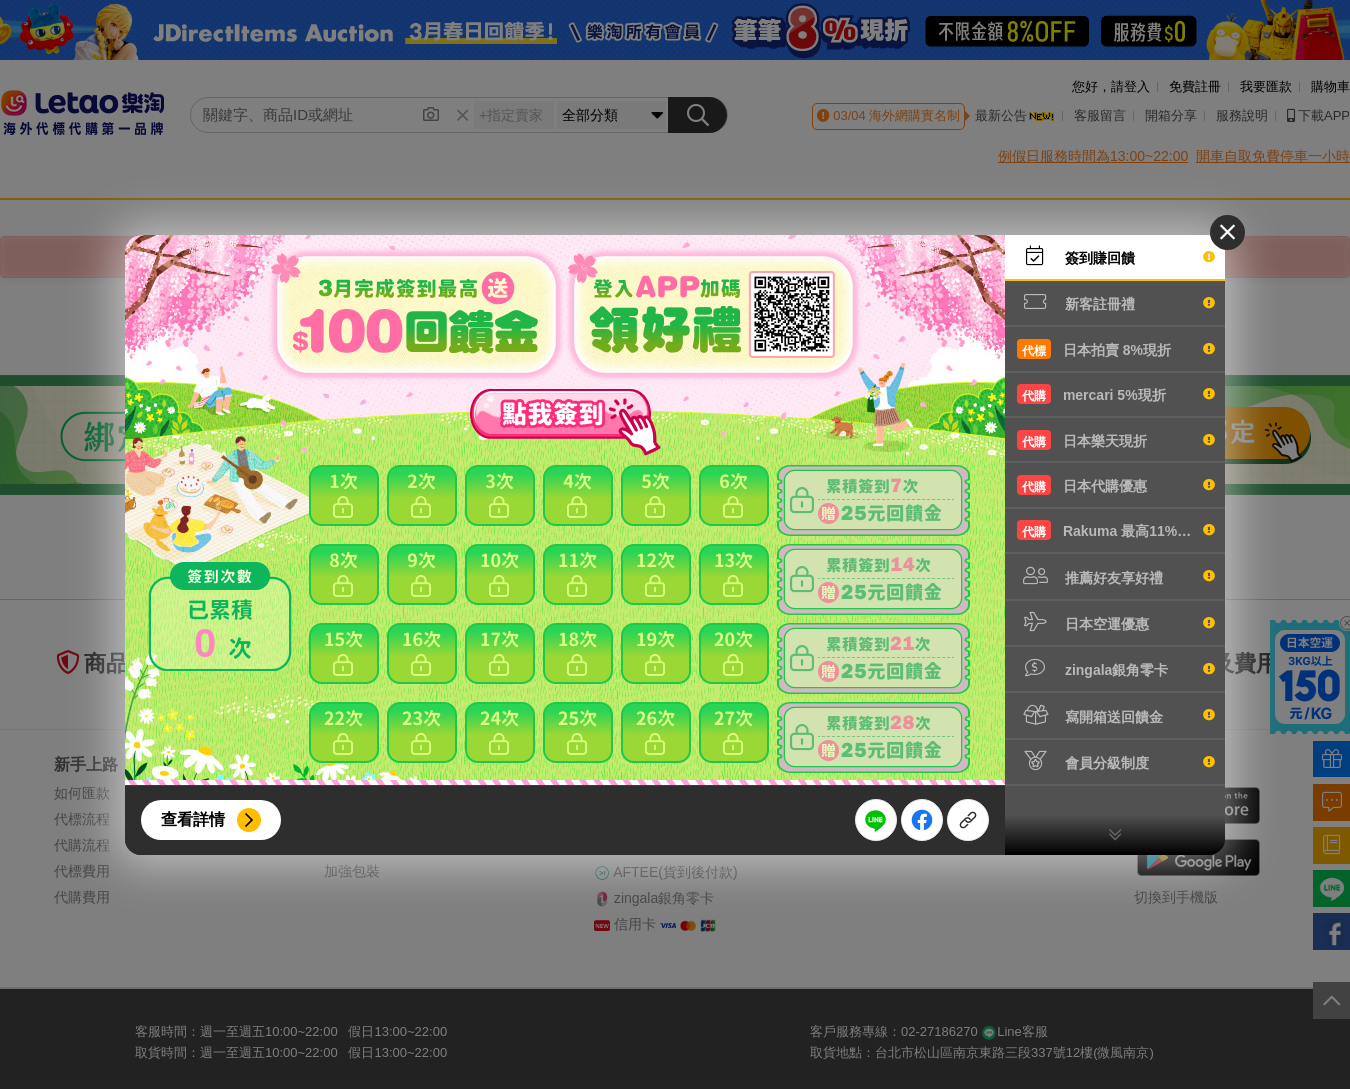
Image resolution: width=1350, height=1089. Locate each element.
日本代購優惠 (1116, 485)
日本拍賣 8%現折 (1116, 349)
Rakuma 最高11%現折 (1116, 530)
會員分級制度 (1116, 761)
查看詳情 (193, 819)
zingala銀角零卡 (1116, 668)
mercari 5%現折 (1116, 394)
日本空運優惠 (1116, 622)
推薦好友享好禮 (1116, 576)
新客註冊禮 (1116, 302)
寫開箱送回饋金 (1116, 715)
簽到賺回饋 (1116, 256)
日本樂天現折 (1116, 440)
